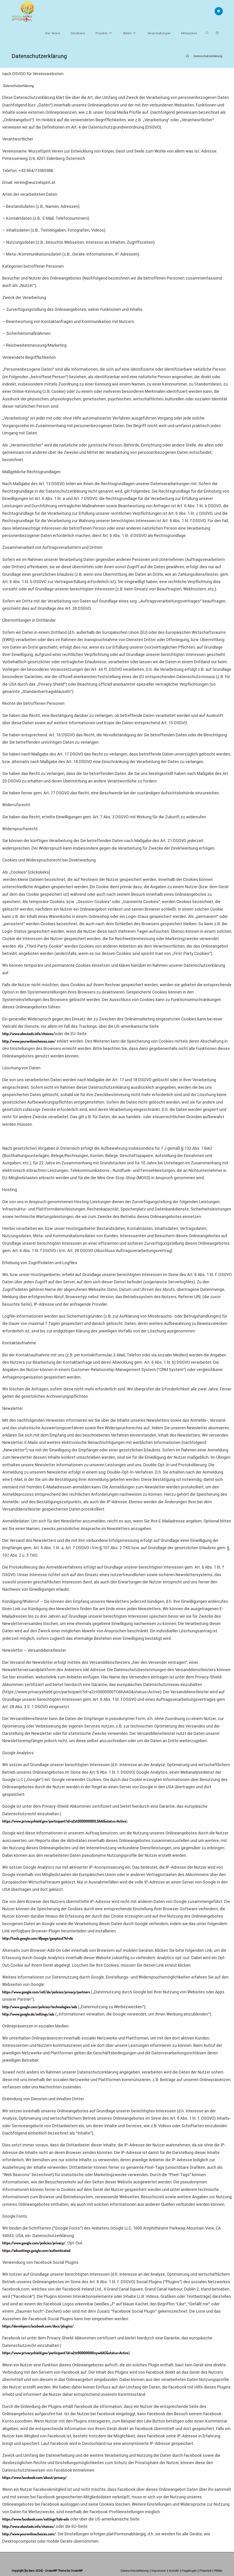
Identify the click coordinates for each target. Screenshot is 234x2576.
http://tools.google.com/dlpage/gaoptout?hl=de (37, 1938)
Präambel (205, 2570)
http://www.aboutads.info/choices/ (28, 1033)
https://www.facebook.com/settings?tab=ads (35, 2519)
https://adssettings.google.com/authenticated (36, 2250)
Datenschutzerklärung (207, 56)
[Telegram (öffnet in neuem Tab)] (219, 11)
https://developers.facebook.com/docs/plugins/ (38, 2326)
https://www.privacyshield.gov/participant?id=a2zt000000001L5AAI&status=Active (64, 1821)
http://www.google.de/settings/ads (28, 2014)
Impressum (159, 2570)
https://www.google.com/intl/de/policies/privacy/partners (46, 1992)
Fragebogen (189, 2570)
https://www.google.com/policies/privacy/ (34, 2243)
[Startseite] (187, 56)
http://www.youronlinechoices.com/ (29, 1041)
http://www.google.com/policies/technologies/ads (39, 2007)
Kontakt (174, 2570)
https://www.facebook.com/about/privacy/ (34, 2477)
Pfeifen (218, 2570)
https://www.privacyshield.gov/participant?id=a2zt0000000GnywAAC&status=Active (65, 2353)
